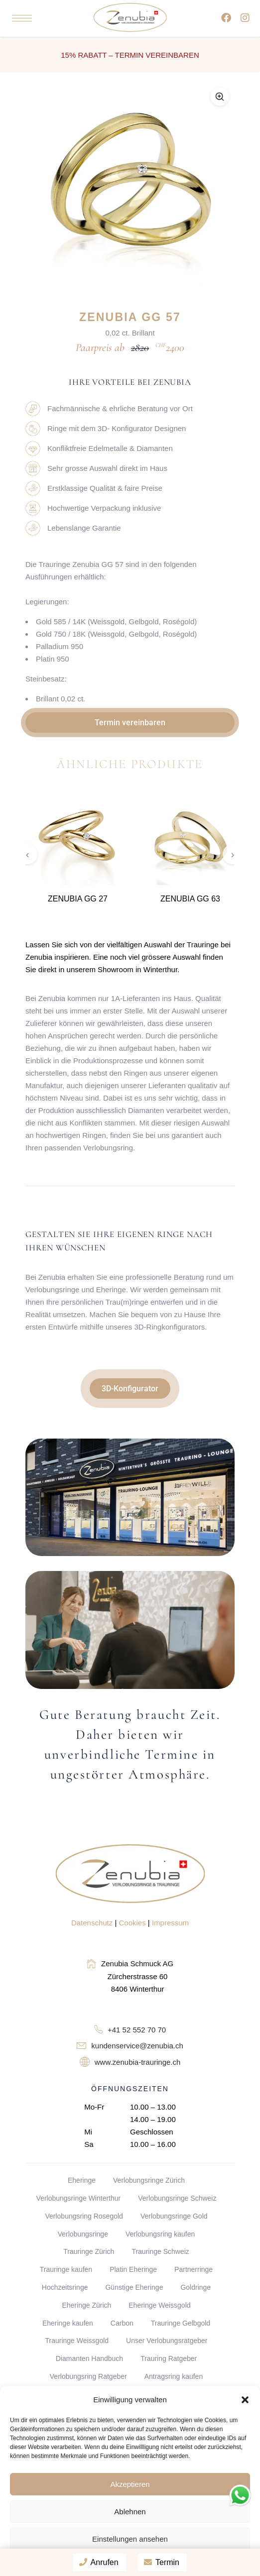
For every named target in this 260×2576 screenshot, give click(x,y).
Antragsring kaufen (173, 2376)
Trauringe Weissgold (77, 2341)
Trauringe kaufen (66, 2269)
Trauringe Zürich (88, 2251)
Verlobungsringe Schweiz (177, 2198)
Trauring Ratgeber (168, 2358)
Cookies (132, 1922)
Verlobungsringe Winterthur (78, 2198)
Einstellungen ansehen (130, 2539)
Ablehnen (129, 2511)
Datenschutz (92, 1922)
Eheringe (82, 2180)
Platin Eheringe (133, 2269)
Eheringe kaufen (67, 2323)
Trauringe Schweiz (160, 2251)
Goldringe (195, 2287)
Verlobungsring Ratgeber (88, 2376)
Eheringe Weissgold (159, 2305)
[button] (245, 2400)
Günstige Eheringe (134, 2287)
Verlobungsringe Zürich (149, 2180)
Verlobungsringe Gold (174, 2216)
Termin (161, 2562)
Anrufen (99, 2562)
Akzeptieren (129, 2484)
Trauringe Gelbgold (180, 2323)
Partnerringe (193, 2269)
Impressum (170, 1922)
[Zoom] (220, 97)
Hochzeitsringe (65, 2287)
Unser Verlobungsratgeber (166, 2341)
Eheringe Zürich (86, 2305)
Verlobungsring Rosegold (84, 2216)
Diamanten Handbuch (89, 2358)
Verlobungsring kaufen (160, 2234)
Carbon (122, 2323)
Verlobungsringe (83, 2234)
